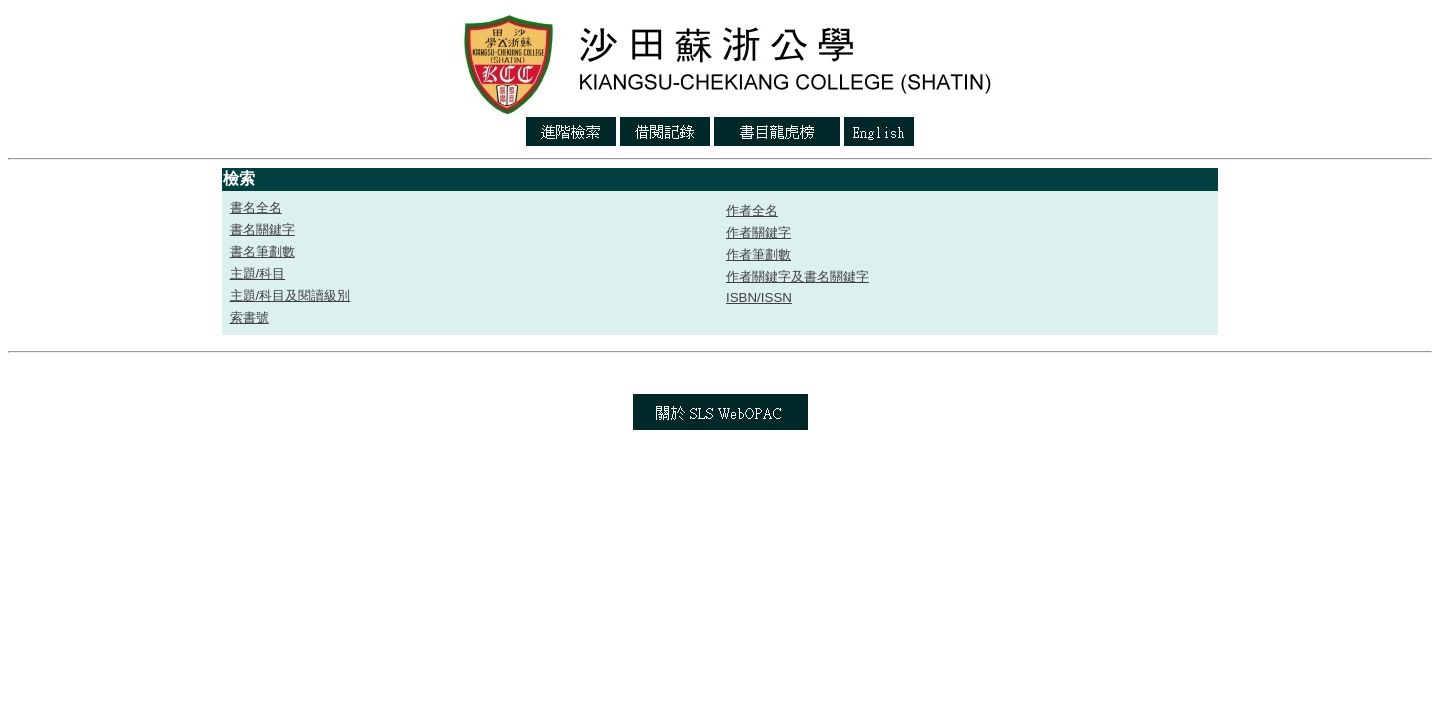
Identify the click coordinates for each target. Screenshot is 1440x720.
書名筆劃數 (262, 251)
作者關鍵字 (758, 232)
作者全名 (752, 210)
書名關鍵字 (262, 229)
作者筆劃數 (758, 254)
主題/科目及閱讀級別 (290, 295)
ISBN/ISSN (759, 297)
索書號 (249, 317)
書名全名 (256, 207)
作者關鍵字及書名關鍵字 (797, 276)
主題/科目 (258, 273)
